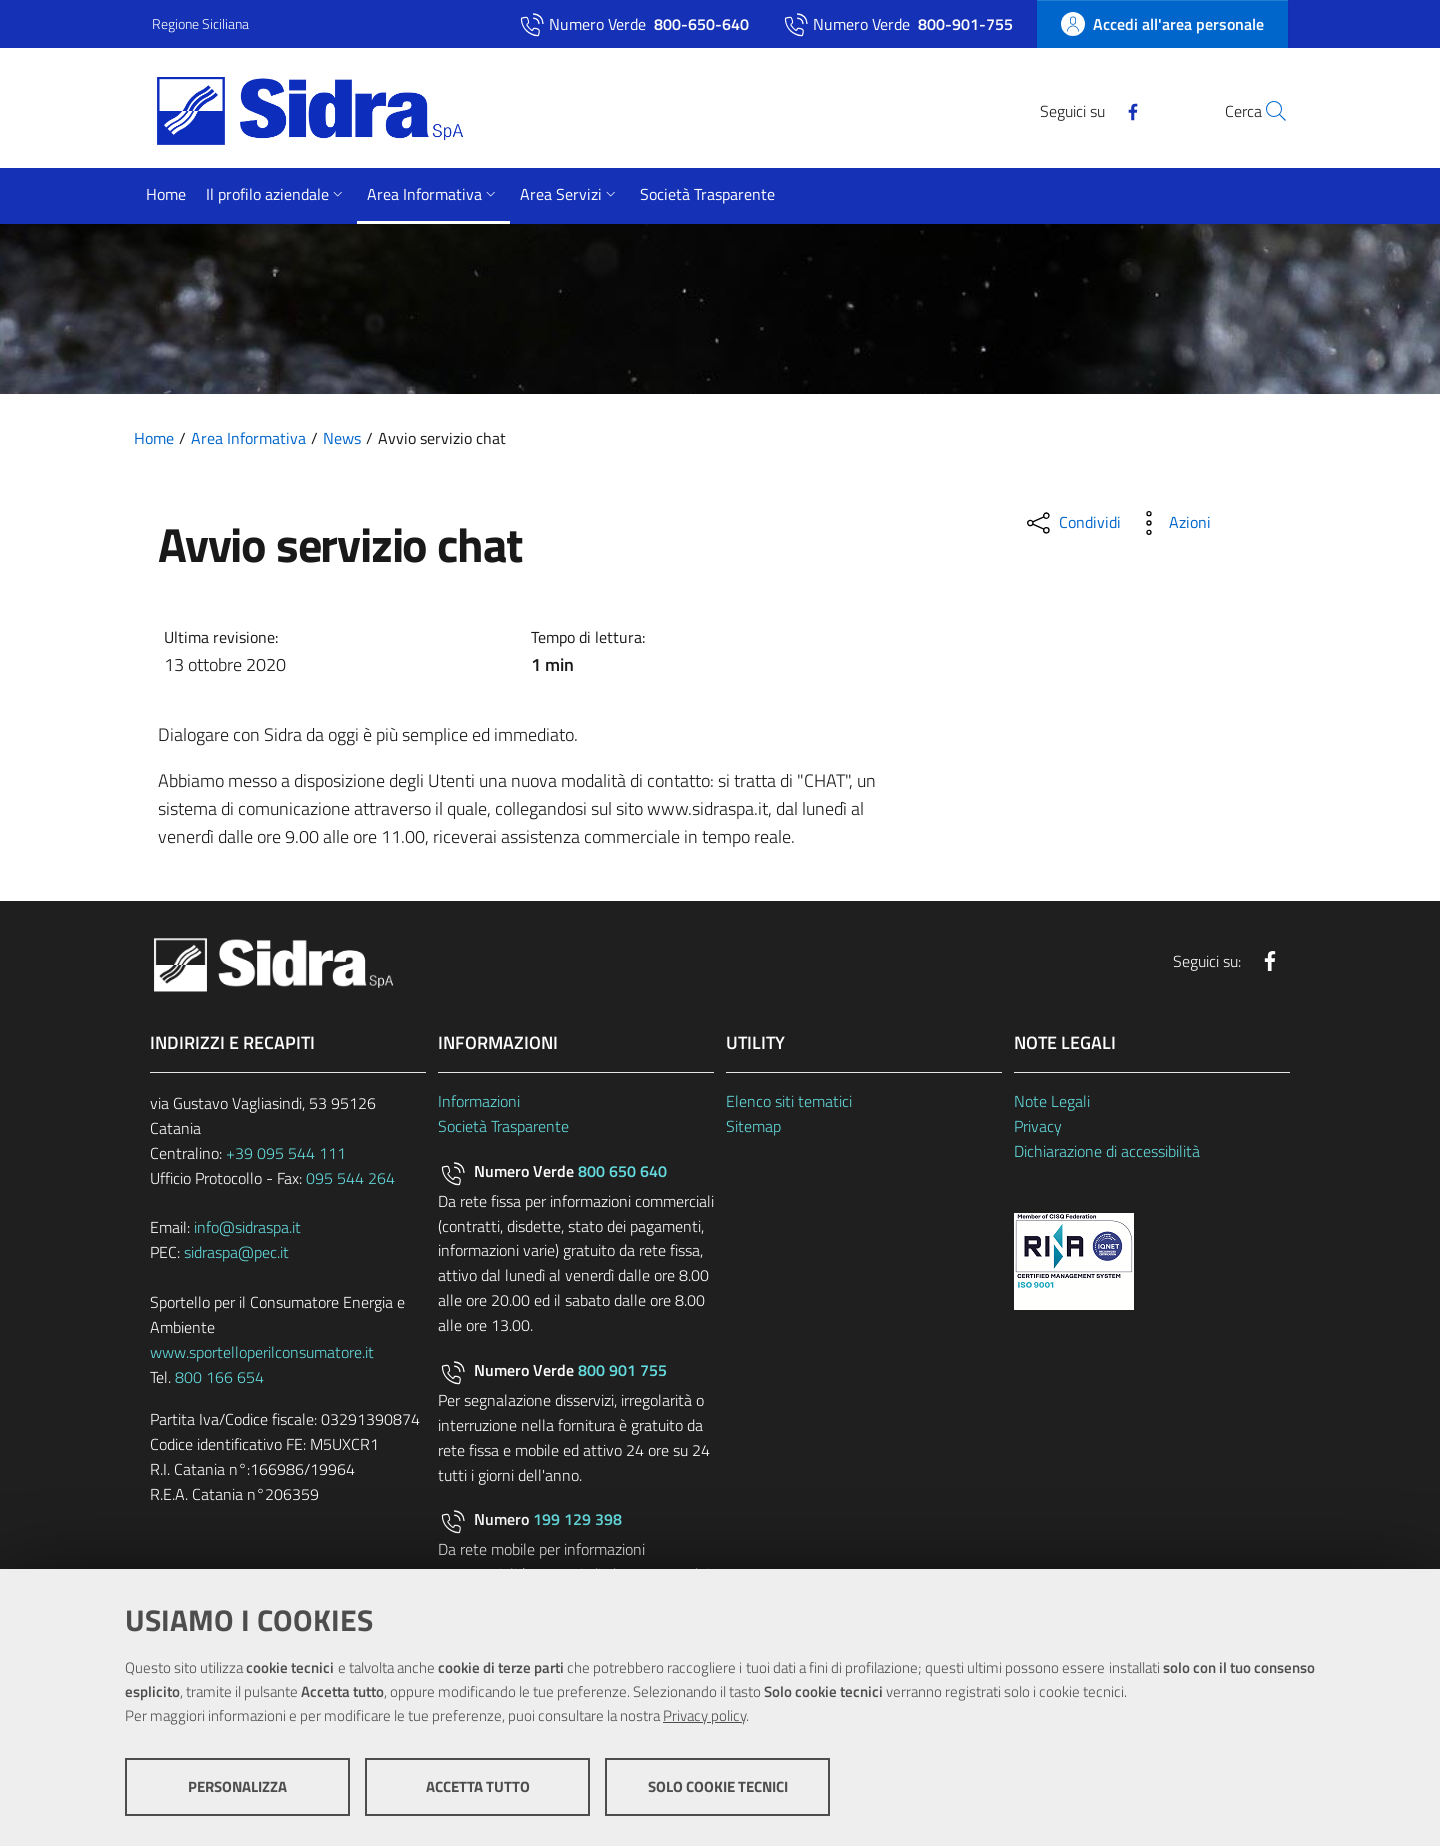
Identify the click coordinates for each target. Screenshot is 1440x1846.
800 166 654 (219, 1377)
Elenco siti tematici (789, 1101)
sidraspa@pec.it (236, 1252)
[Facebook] (1087, 110)
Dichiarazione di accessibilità (1107, 1151)
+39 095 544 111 (286, 1153)
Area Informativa (248, 438)
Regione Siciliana (200, 23)
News (342, 438)
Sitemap (753, 1126)
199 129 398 (577, 1519)
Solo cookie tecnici (718, 1786)
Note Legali (1052, 1101)
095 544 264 (350, 1178)
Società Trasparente (503, 1126)
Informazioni (479, 1101)
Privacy (1038, 1126)
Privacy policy (704, 1715)
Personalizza (237, 1786)
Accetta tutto (478, 1786)
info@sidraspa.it (247, 1227)
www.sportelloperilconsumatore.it (262, 1352)
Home (154, 438)
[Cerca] (1264, 111)
